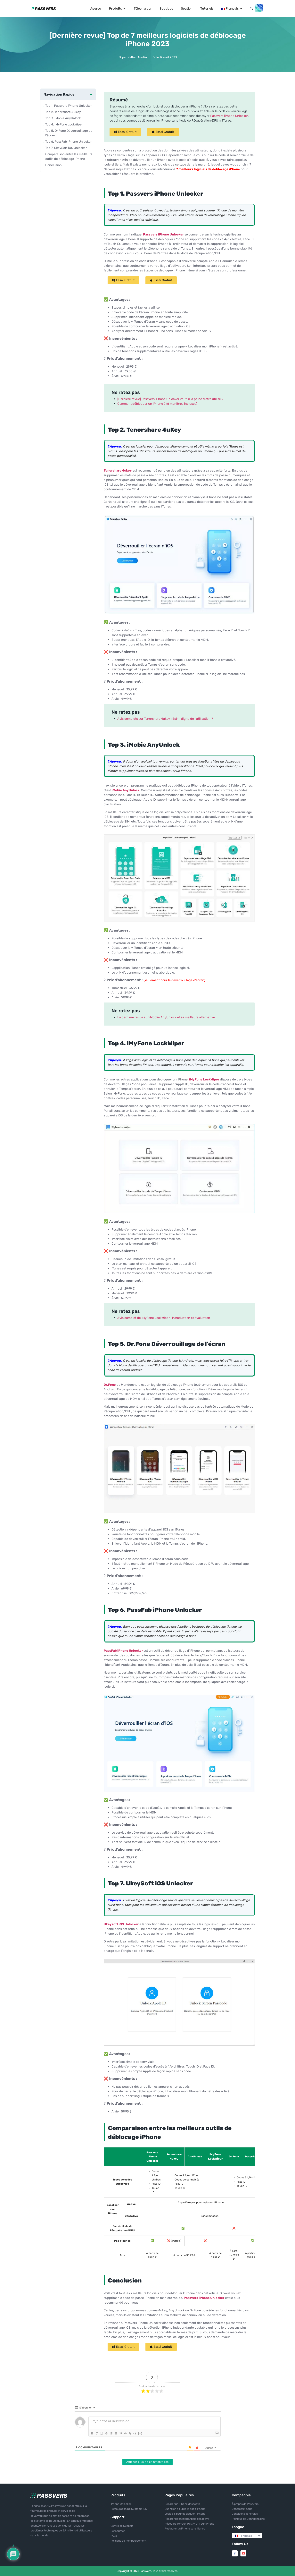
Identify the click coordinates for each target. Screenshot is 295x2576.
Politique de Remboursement (128, 2540)
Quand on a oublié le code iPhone (185, 2509)
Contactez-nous (242, 2509)
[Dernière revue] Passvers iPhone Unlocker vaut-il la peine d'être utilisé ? (170, 399)
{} (141, 2433)
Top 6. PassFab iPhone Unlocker (68, 141)
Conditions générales (245, 2513)
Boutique (166, 8)
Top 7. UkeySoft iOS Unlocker (66, 148)
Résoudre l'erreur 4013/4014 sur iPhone (189, 2523)
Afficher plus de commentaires (147, 2461)
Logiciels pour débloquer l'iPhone (185, 2513)
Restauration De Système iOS (129, 2509)
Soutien (187, 8)
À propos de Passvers (245, 2504)
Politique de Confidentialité (248, 2519)
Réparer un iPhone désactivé (183, 2504)
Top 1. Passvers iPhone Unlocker (68, 105)
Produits (117, 8)
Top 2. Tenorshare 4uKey (63, 112)
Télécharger (143, 8)
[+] (146, 2433)
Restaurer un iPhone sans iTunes (185, 2528)
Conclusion (53, 165)
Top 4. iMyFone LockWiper (64, 124)
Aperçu (95, 8)
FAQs (114, 2536)
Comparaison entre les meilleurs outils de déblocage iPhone (68, 156)
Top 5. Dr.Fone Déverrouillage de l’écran (68, 133)
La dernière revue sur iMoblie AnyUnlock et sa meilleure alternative (166, 1017)
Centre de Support (122, 2526)
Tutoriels (207, 8)
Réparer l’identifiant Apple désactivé (187, 2519)
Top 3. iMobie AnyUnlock (63, 118)
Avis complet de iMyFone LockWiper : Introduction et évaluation (163, 1318)
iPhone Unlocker (121, 2504)
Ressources (118, 2531)
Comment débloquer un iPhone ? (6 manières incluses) (157, 403)
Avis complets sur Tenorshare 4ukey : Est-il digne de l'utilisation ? (165, 719)
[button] (125, 132)
